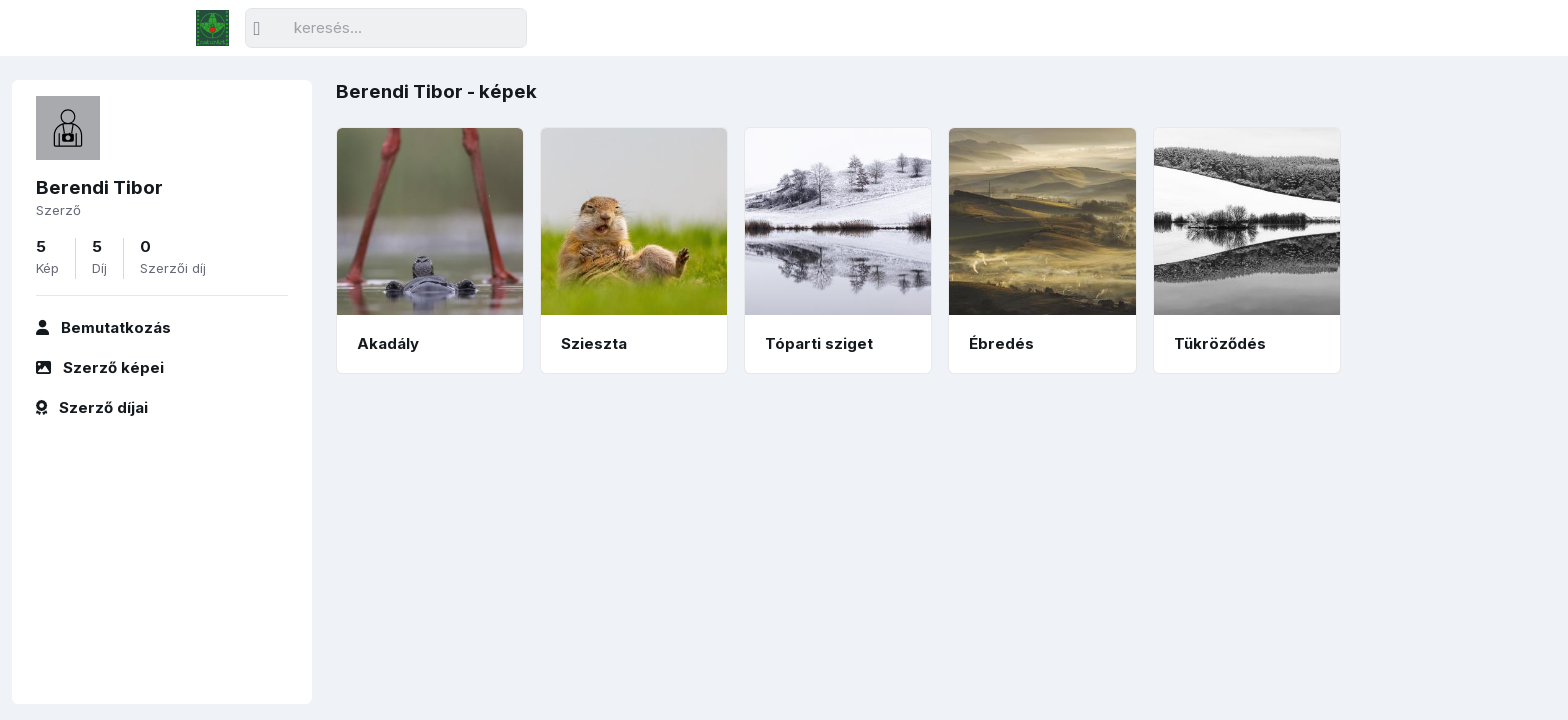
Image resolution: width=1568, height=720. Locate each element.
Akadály (388, 343)
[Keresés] (386, 28)
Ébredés (1001, 343)
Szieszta (594, 343)
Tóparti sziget (819, 343)
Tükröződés (1220, 343)
